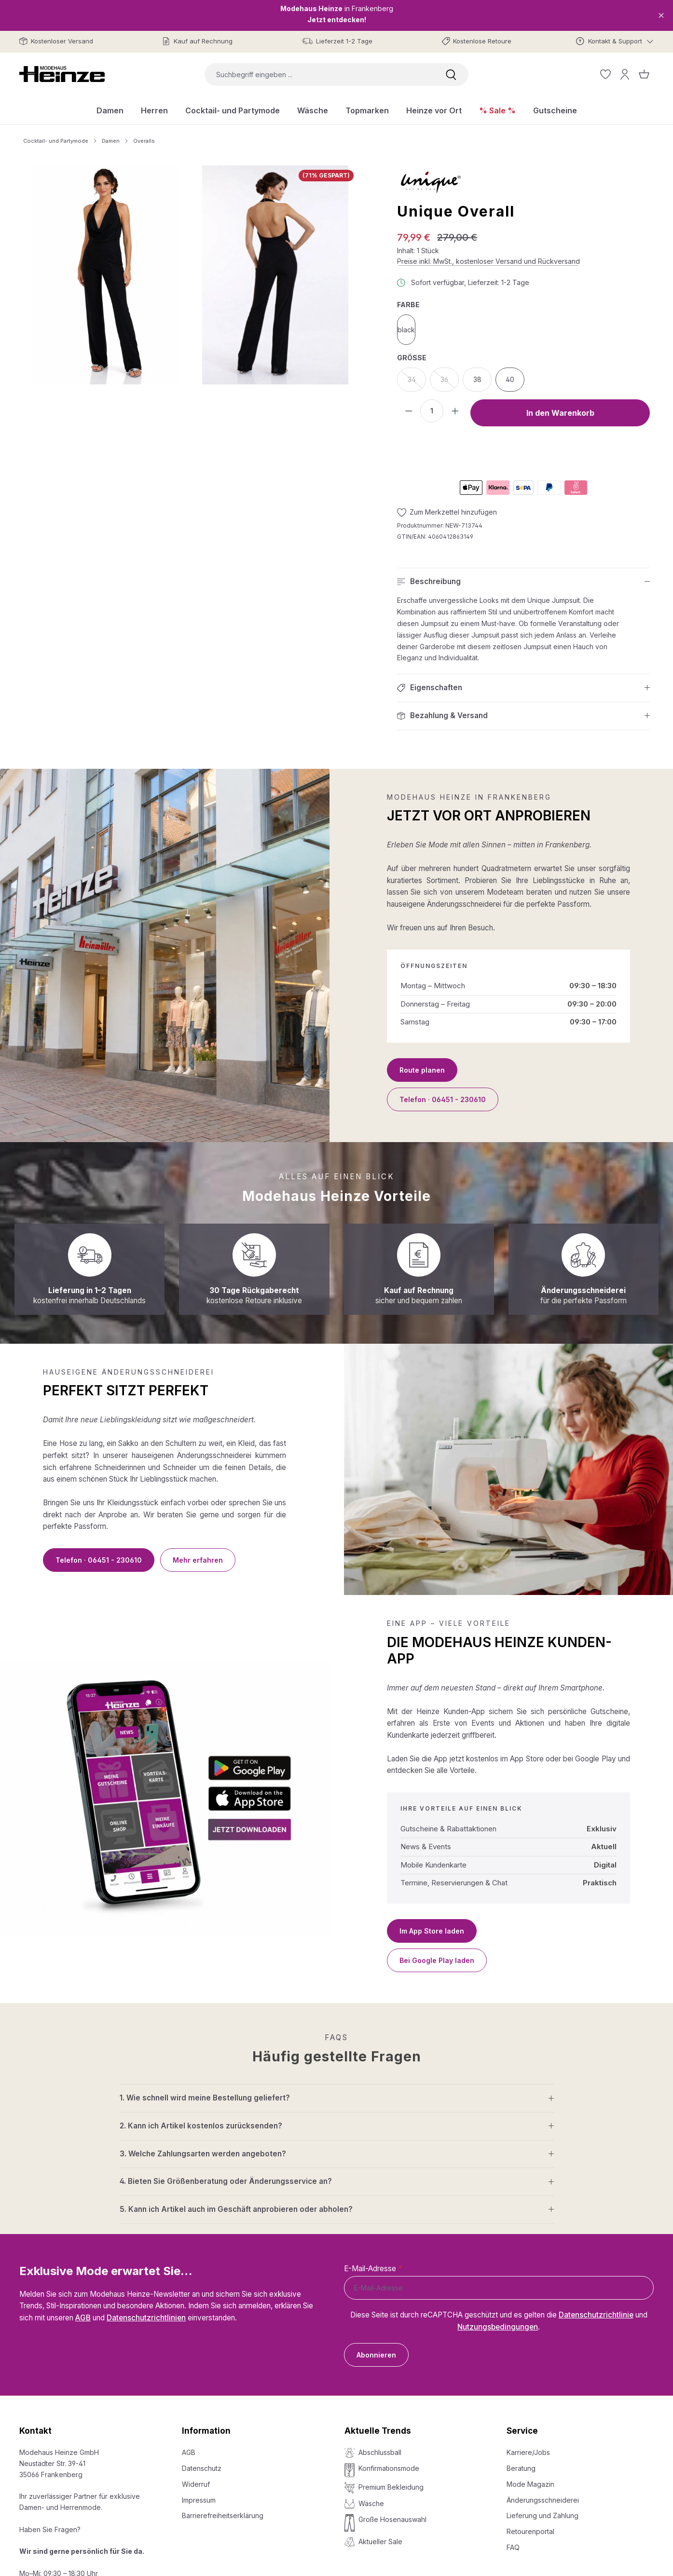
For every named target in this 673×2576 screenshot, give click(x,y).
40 (510, 379)
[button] (523, 582)
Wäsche (371, 2503)
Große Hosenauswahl (392, 2519)
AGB (83, 2317)
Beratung (521, 2468)
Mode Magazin (530, 2484)
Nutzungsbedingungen (497, 2326)
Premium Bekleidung (391, 2487)
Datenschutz (201, 2468)
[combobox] (319, 74)
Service (522, 2431)
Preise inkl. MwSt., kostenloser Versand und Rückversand (488, 261)
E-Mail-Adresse (373, 2268)
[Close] (661, 15)
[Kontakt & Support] (615, 41)
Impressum (199, 2500)
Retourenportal (530, 2531)
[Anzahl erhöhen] (455, 411)
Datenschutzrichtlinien (146, 2317)
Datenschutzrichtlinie (596, 2314)
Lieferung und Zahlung (542, 2515)
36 (449, 382)
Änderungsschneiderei (543, 2500)
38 (477, 379)
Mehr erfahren (198, 1560)
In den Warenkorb (560, 413)
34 (417, 382)
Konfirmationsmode (388, 2468)
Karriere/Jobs (528, 2452)
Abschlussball (379, 2452)
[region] (190, 274)
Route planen (422, 1070)
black (406, 330)
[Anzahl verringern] (408, 411)
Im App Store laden (431, 1931)
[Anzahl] (431, 411)
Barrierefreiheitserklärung (222, 2515)
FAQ (513, 2547)
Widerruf (196, 2484)
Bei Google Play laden (436, 1960)
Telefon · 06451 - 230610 (442, 1099)
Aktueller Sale (380, 2541)
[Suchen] (451, 74)
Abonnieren (376, 2355)
